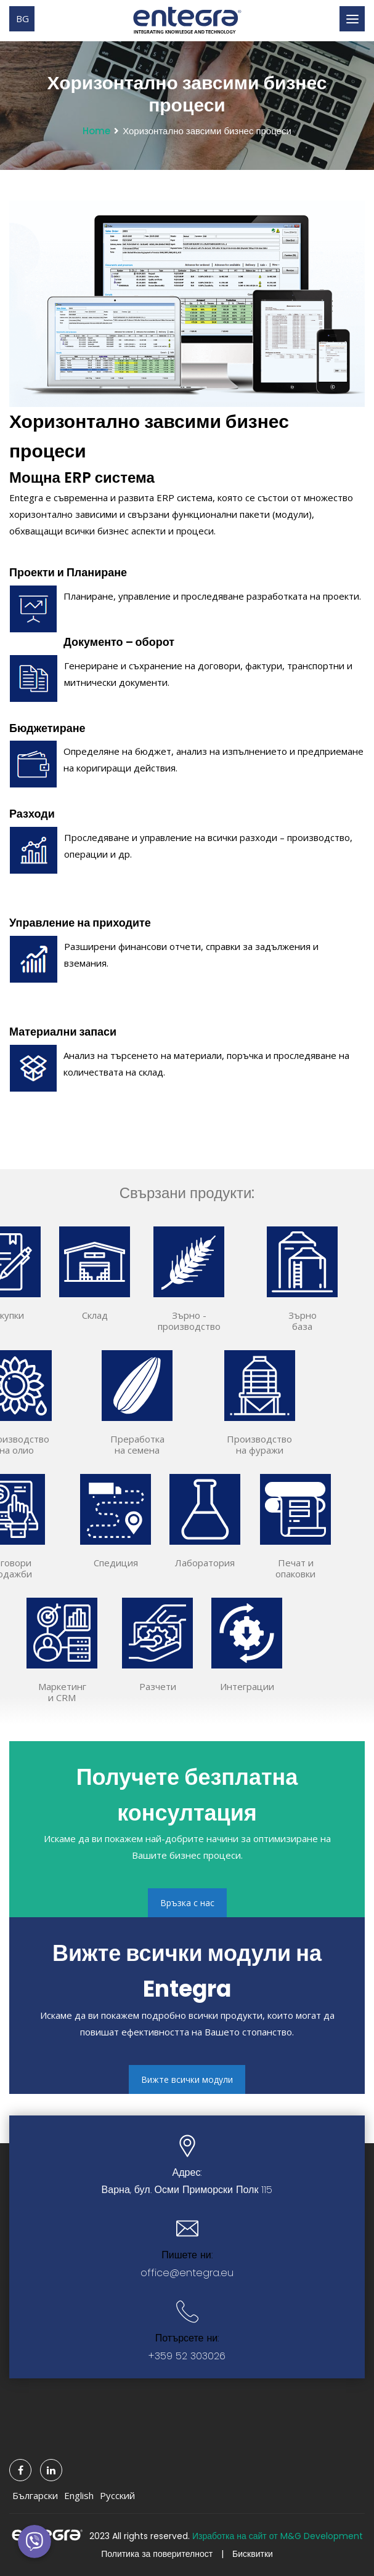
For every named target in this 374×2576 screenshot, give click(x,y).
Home (96, 130)
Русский (117, 2495)
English (79, 2495)
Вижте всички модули (187, 2079)
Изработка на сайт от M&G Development (277, 2536)
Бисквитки (252, 2554)
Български (35, 2495)
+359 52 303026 (187, 2356)
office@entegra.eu (187, 2273)
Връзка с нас (187, 1903)
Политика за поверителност (157, 2554)
